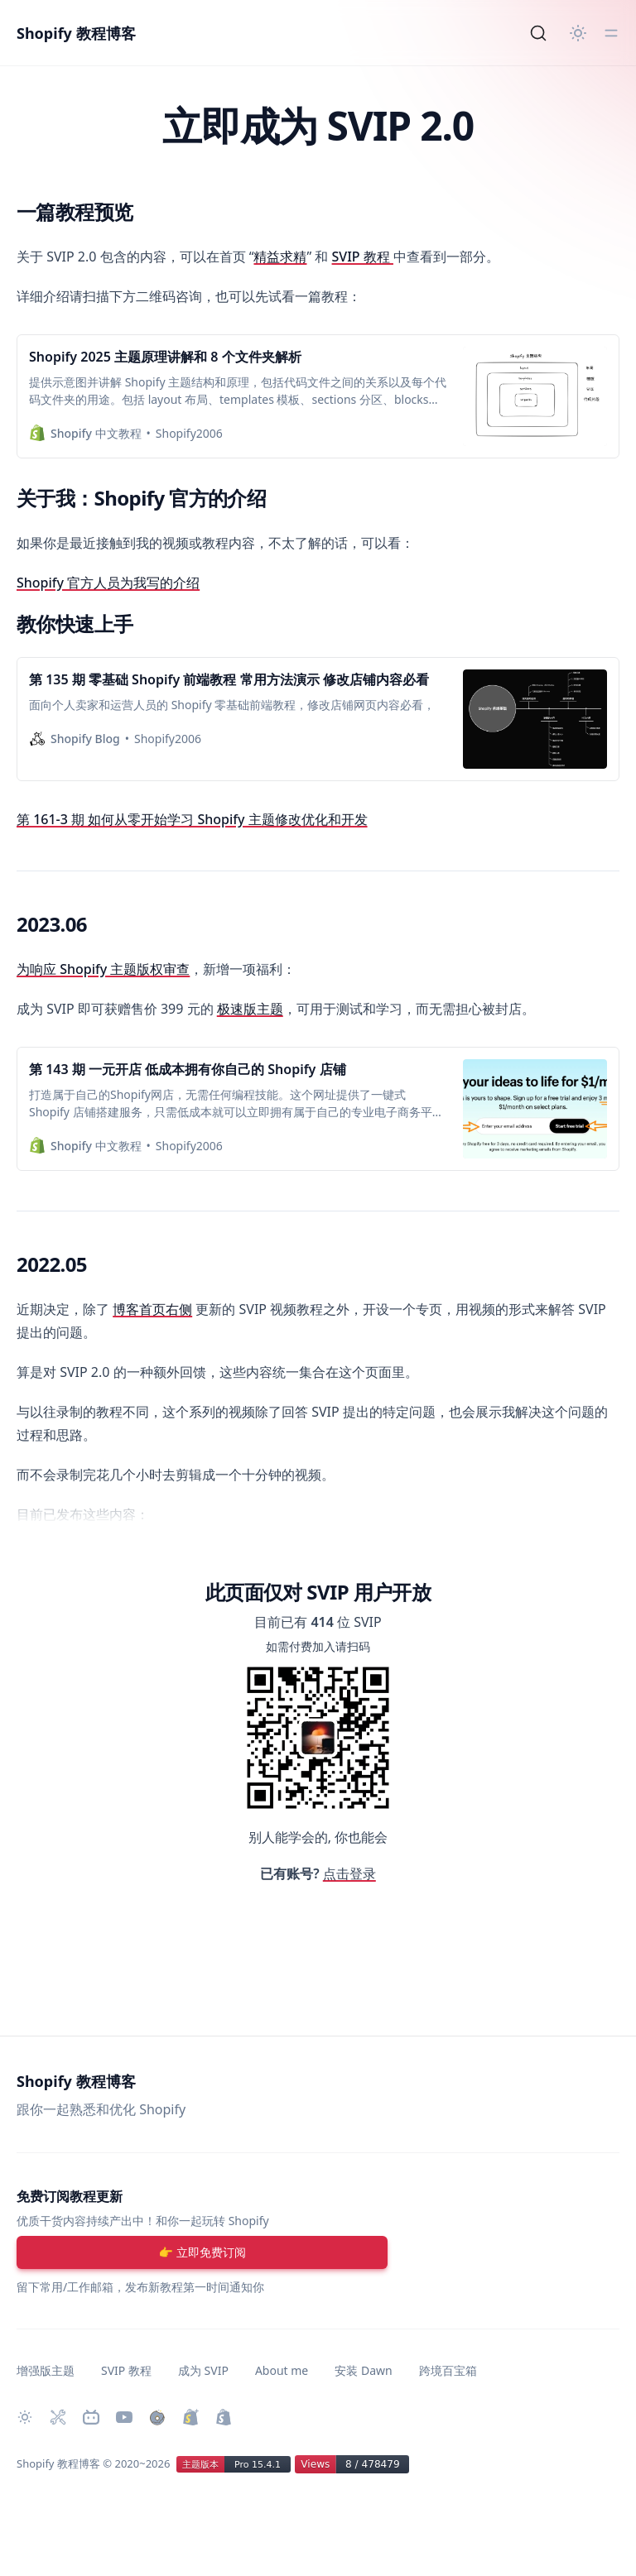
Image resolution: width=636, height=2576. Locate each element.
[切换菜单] (611, 33)
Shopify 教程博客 (76, 33)
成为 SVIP (203, 2370)
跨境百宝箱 (448, 2370)
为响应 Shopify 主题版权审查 (103, 969)
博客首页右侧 (152, 1309)
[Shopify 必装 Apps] (58, 2417)
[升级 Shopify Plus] (190, 2417)
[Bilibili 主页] (91, 2417)
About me (281, 2370)
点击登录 (349, 1873)
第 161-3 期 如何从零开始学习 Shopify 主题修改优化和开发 (192, 819)
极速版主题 (250, 1009)
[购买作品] (157, 2417)
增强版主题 (46, 2370)
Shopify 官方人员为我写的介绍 (108, 582)
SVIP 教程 (362, 256)
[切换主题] (578, 33)
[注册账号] (202, 2252)
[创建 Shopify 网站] (223, 2417)
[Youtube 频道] (124, 2417)
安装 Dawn (363, 2370)
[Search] (538, 33)
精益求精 (279, 256)
